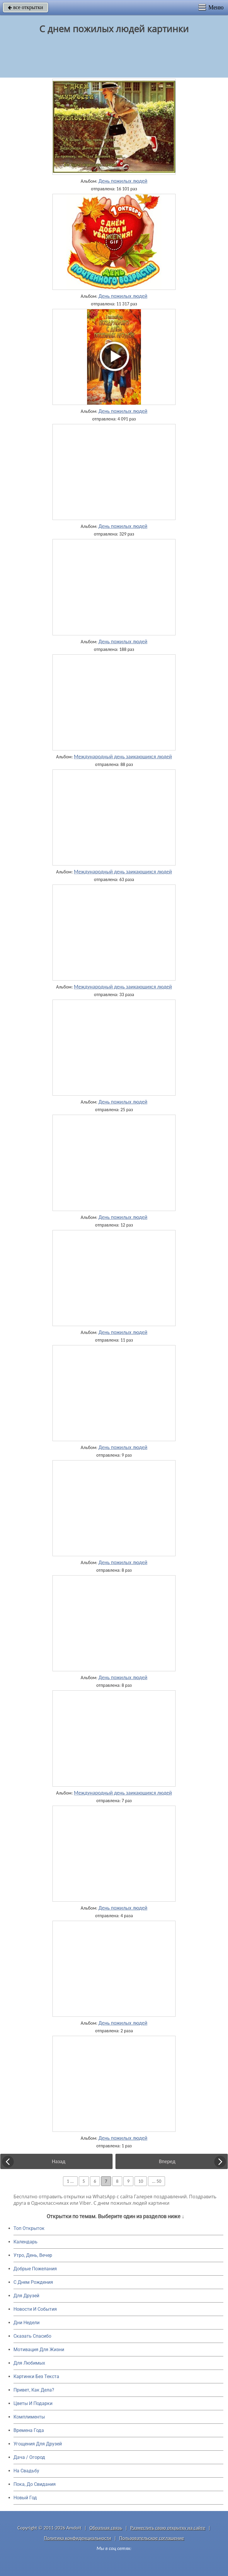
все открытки (25, 7)
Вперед (167, 2161)
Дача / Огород (29, 2457)
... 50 (156, 2181)
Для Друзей (26, 2295)
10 (140, 2181)
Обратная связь (105, 2528)
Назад (58, 2161)
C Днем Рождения (33, 2282)
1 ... (70, 2181)
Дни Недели (26, 2322)
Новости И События (35, 2309)
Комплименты (29, 2417)
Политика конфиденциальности (77, 2538)
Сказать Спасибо (32, 2336)
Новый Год (25, 2497)
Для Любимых (29, 2363)
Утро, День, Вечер (32, 2255)
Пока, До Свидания (34, 2484)
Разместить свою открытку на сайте (167, 2528)
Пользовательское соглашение (151, 2538)
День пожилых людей (122, 181)
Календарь (25, 2242)
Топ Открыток (29, 2228)
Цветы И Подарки (32, 2403)
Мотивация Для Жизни (38, 2349)
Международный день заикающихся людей (123, 756)
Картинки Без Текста (36, 2376)
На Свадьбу (26, 2471)
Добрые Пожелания (35, 2268)
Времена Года (28, 2430)
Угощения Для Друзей (37, 2444)
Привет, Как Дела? (33, 2390)
